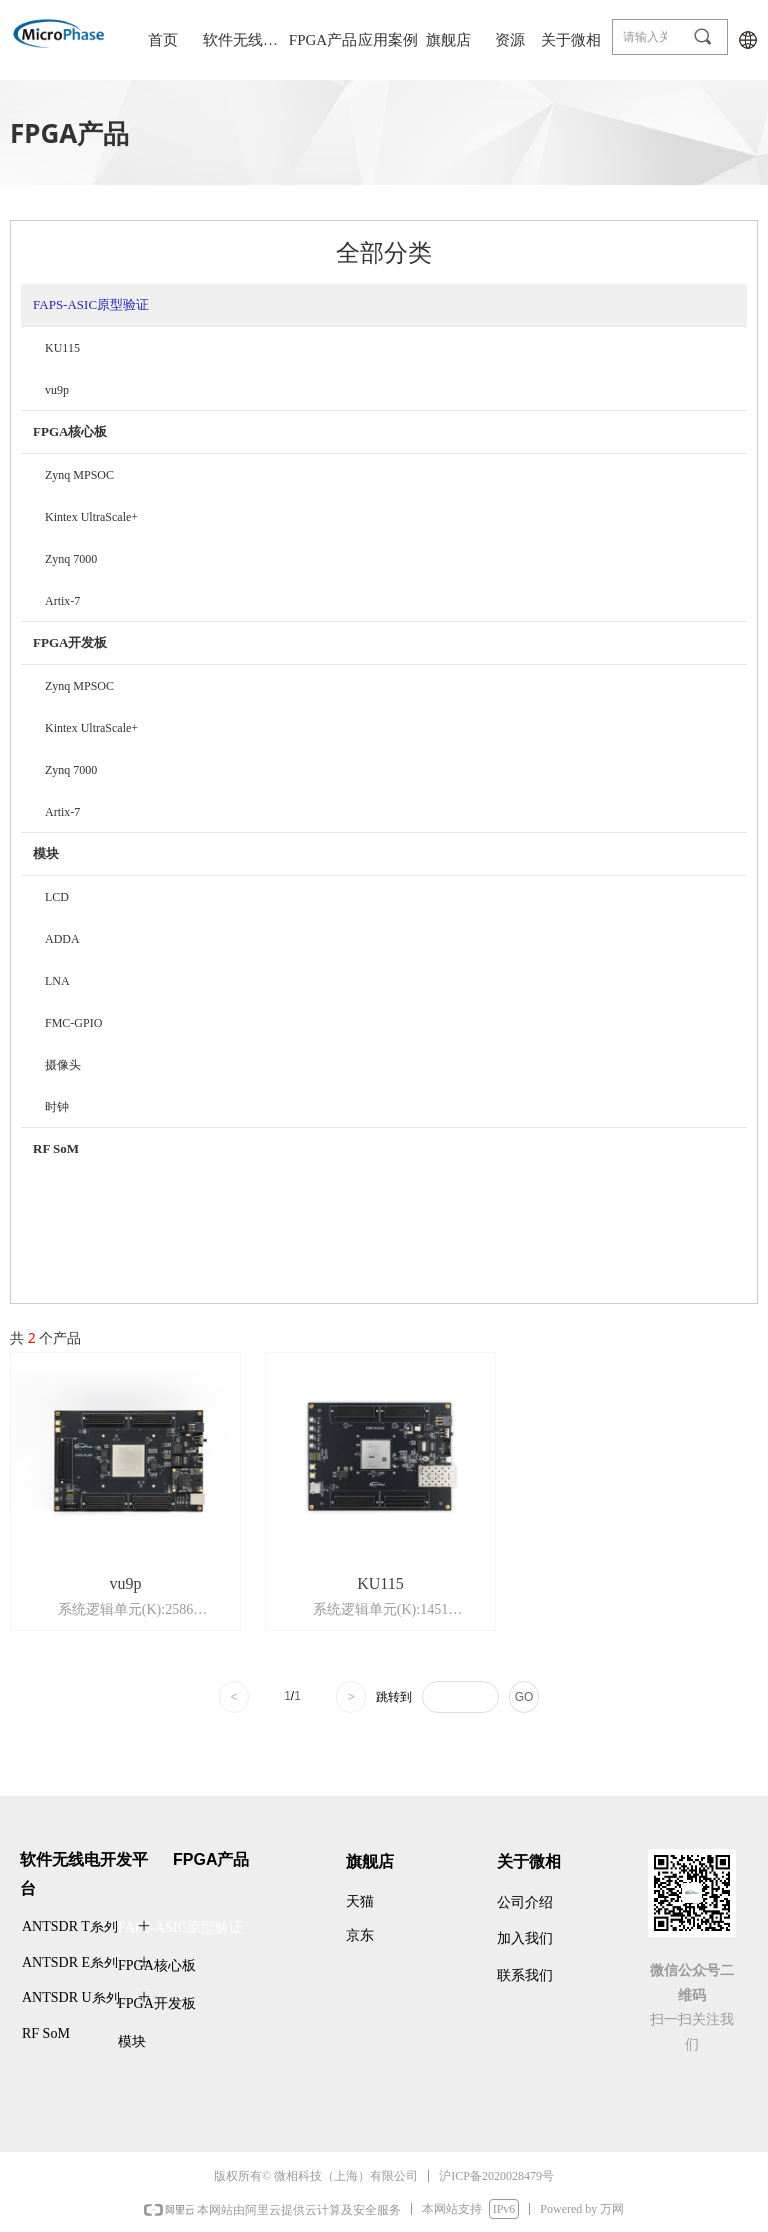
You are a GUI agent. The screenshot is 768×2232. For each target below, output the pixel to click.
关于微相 (571, 40)
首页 (163, 40)
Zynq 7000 (71, 559)
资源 (510, 40)
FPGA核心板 (70, 431)
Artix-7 (62, 601)
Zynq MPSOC (79, 475)
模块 (46, 853)
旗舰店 (448, 40)
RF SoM (56, 1148)
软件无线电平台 (243, 40)
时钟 (57, 1107)
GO (524, 1697)
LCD (57, 897)
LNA (57, 981)
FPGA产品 (323, 40)
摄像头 (63, 1065)
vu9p (57, 390)
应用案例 (388, 40)
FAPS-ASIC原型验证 (91, 304)
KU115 (62, 348)
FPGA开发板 (70, 642)
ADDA (62, 939)
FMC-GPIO (73, 1023)
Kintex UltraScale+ (91, 517)
